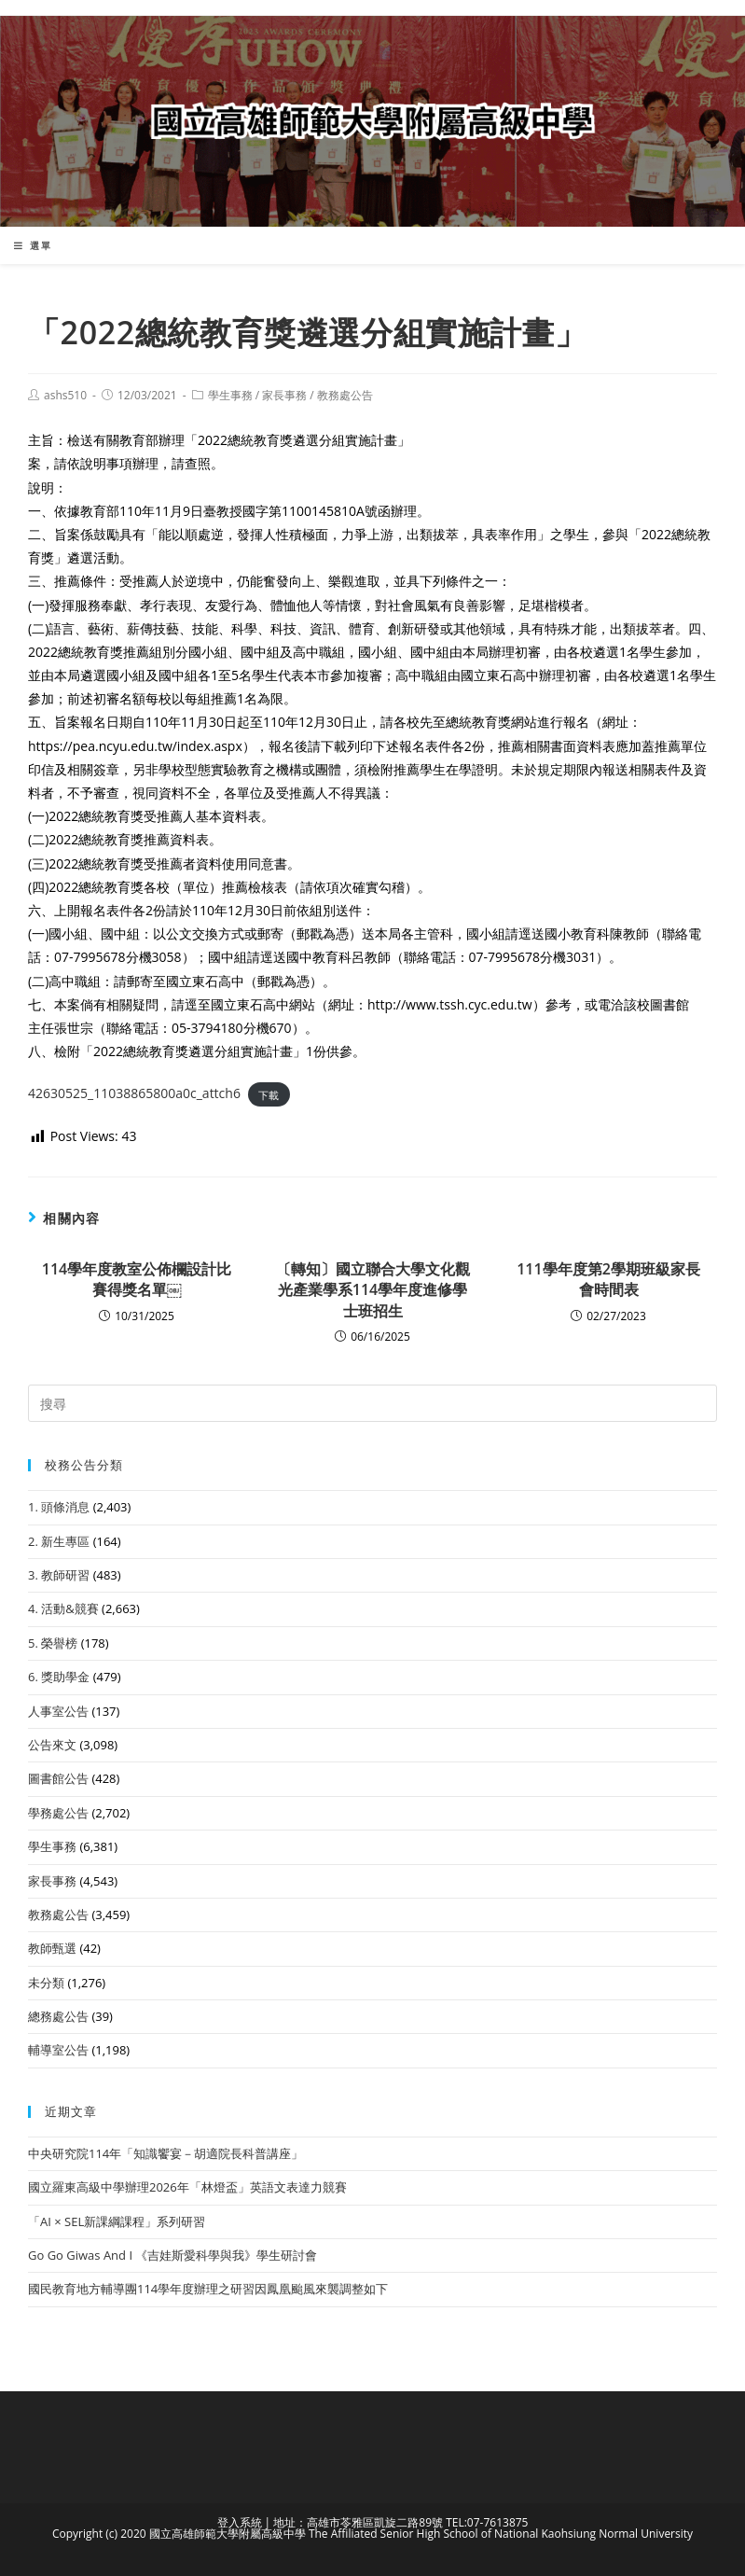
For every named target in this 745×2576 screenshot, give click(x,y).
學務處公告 (58, 1812)
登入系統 (239, 2522)
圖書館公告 (58, 1778)
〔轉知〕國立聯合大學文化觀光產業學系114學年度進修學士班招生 (373, 1290)
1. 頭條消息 (59, 1506)
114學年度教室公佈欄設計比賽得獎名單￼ (136, 1279)
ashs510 (65, 395)
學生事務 (230, 395)
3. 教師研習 (59, 1574)
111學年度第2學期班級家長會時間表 (608, 1279)
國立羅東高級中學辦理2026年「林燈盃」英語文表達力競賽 (187, 2187)
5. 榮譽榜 (52, 1643)
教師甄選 (52, 1948)
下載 (268, 1094)
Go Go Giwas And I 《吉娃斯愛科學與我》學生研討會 (172, 2255)
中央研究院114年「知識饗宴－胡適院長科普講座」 (165, 2153)
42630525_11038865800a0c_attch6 (134, 1093)
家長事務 (284, 395)
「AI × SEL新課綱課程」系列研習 (116, 2221)
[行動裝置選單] (33, 245)
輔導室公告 (58, 2049)
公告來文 (52, 1744)
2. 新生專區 (59, 1541)
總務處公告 (58, 2016)
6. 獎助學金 (59, 1676)
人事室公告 (58, 1711)
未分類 (46, 1982)
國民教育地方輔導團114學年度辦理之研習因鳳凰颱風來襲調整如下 (208, 2288)
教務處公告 (345, 395)
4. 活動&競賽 (63, 1608)
